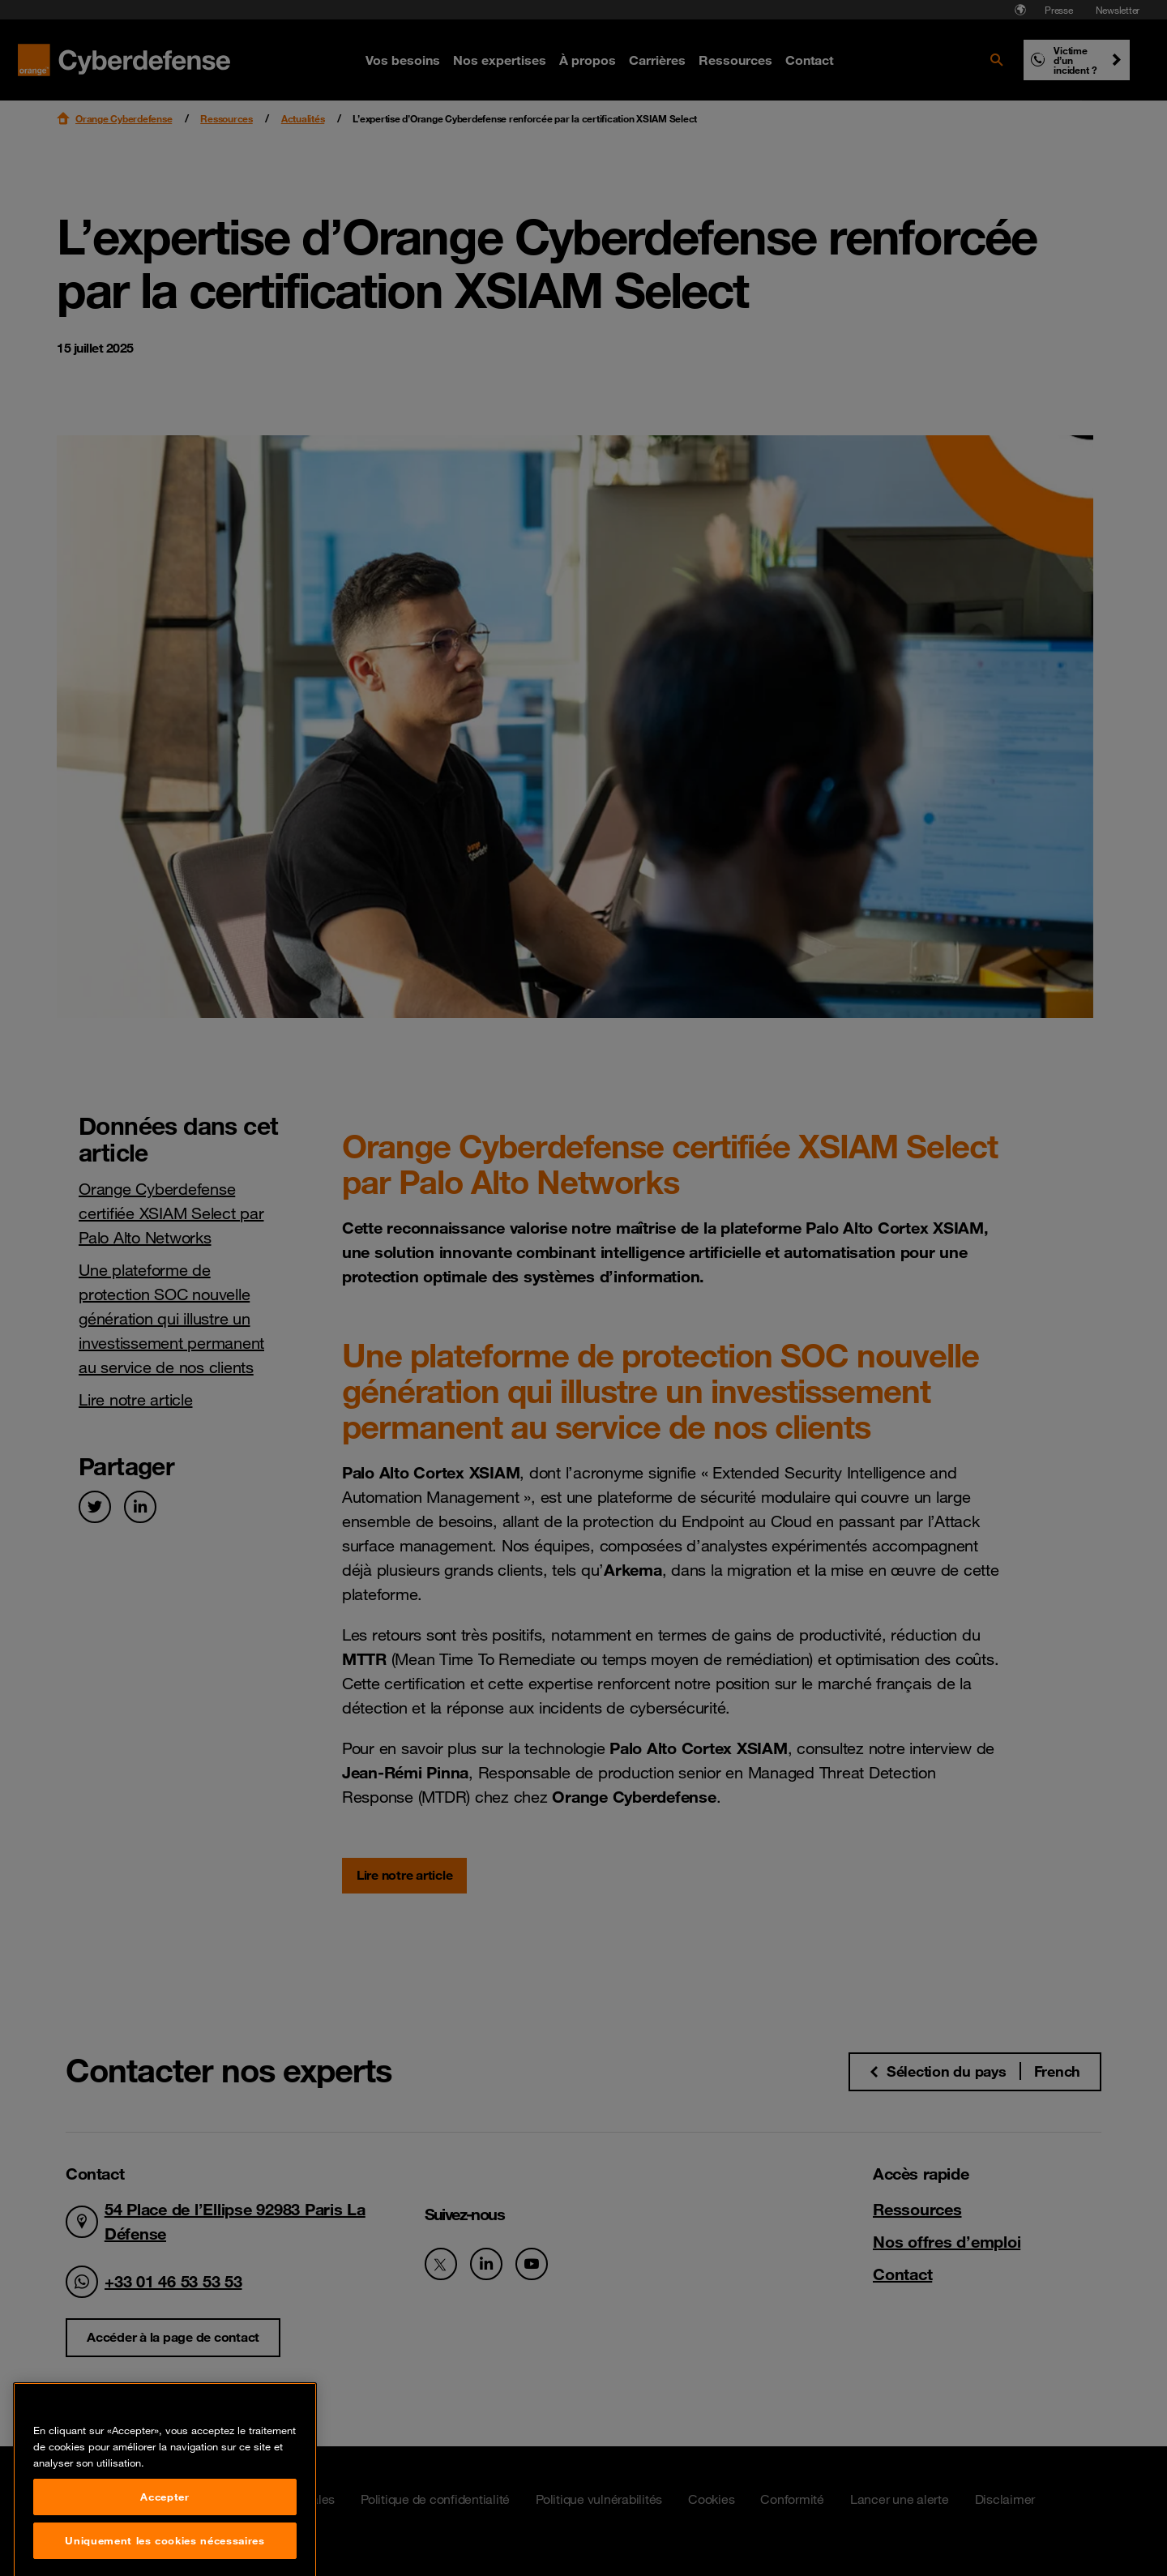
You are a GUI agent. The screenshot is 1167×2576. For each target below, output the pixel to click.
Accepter (164, 2552)
